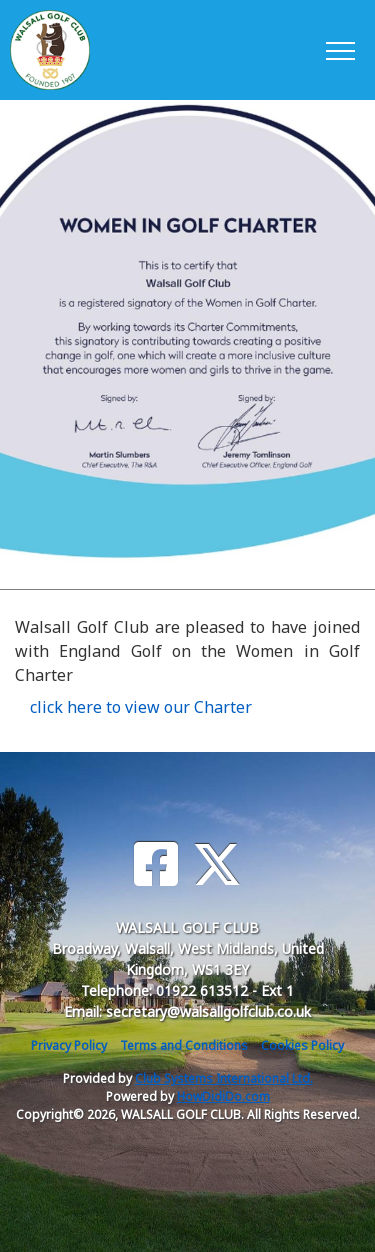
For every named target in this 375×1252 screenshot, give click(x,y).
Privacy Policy (69, 1045)
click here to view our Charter (141, 707)
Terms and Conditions (184, 1045)
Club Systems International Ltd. (224, 1078)
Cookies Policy (302, 1045)
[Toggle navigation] (339, 50)
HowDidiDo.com (223, 1096)
